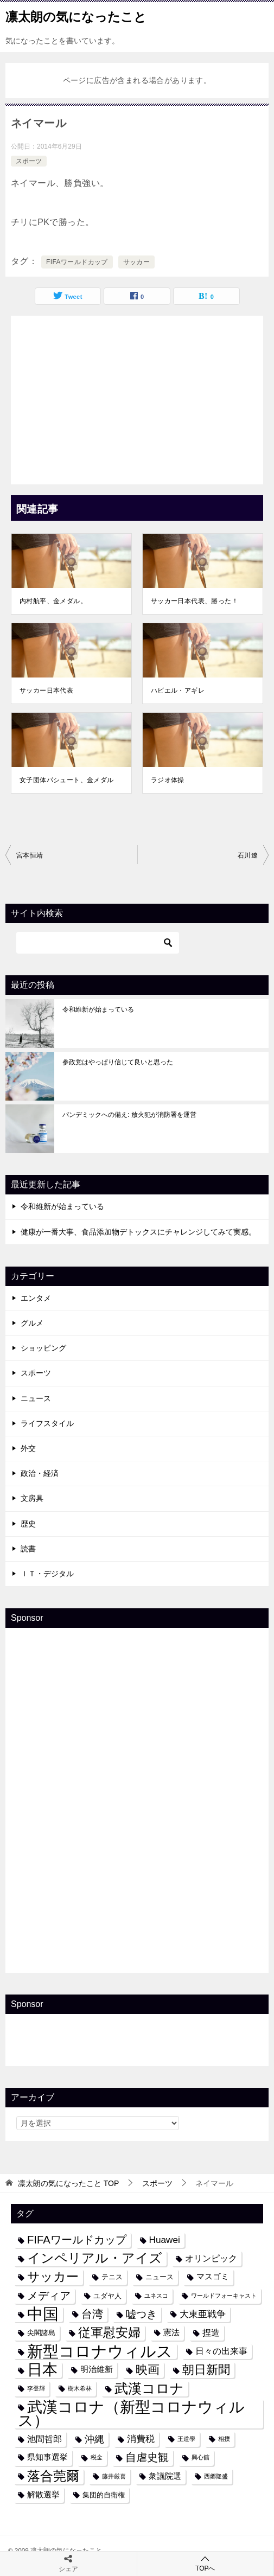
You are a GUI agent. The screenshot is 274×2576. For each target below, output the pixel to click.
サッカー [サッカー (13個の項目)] (53, 2277)
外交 (28, 1448)
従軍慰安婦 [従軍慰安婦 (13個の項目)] (109, 2333)
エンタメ (36, 1298)
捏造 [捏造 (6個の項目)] (211, 2332)
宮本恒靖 (29, 855)
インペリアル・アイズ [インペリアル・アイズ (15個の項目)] (94, 2258)
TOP (68, 2183)
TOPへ (205, 2563)
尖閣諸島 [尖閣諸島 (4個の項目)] (41, 2333)
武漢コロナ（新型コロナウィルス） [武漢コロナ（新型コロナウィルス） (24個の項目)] (131, 2413)
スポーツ (29, 161)
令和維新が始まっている (98, 1009)
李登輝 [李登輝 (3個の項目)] (36, 2388)
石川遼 (248, 855)
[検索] (97, 943)
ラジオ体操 (167, 780)
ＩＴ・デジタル (47, 1573)
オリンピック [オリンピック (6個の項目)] (211, 2258)
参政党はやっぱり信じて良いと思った (117, 1062)
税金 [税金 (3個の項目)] (97, 2457)
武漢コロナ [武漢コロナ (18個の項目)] (149, 2388)
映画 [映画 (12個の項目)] (148, 2369)
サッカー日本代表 (46, 690)
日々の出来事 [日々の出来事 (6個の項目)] (221, 2351)
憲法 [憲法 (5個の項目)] (171, 2332)
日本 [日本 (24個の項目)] (42, 2369)
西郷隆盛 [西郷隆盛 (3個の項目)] (216, 2476)
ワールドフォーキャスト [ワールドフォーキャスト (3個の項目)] (224, 2295)
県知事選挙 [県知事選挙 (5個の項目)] (47, 2457)
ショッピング (43, 1348)
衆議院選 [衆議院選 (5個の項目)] (165, 2476)
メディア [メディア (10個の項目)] (49, 2296)
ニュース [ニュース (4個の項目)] (159, 2277)
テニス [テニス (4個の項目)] (112, 2277)
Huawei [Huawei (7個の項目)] (164, 2239)
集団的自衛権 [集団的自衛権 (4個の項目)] (103, 2495)
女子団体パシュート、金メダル (67, 780)
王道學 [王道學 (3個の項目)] (186, 2439)
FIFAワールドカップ (77, 262)
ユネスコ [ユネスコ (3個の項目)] (156, 2295)
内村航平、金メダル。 (53, 601)
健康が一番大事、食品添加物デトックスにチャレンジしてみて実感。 (138, 1232)
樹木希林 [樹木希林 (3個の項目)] (80, 2388)
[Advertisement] (137, 397)
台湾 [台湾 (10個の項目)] (92, 2314)
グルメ (32, 1323)
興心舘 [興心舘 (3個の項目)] (200, 2457)
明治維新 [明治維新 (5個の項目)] (96, 2369)
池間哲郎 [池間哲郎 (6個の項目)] (44, 2439)
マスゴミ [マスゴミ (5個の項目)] (212, 2276)
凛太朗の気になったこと (75, 16)
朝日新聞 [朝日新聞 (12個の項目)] (206, 2369)
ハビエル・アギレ (178, 690)
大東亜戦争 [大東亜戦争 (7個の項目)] (203, 2314)
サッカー (136, 262)
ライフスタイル (47, 1423)
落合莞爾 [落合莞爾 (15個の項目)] (53, 2476)
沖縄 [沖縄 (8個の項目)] (94, 2439)
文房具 (32, 1498)
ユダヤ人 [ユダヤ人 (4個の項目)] (107, 2296)
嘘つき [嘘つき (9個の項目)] (141, 2314)
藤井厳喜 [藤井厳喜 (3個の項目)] (114, 2476)
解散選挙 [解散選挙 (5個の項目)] (43, 2494)
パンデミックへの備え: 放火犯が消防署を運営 (129, 1114)
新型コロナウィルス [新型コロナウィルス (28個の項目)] (100, 2351)
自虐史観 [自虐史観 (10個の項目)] (147, 2457)
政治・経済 (40, 1473)
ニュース (36, 1398)
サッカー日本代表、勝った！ (194, 601)
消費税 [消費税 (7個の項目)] (141, 2438)
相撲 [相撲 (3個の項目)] (224, 2439)
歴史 (28, 1523)
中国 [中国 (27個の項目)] (43, 2314)
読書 (28, 1548)
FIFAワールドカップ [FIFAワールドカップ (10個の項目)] (76, 2240)
